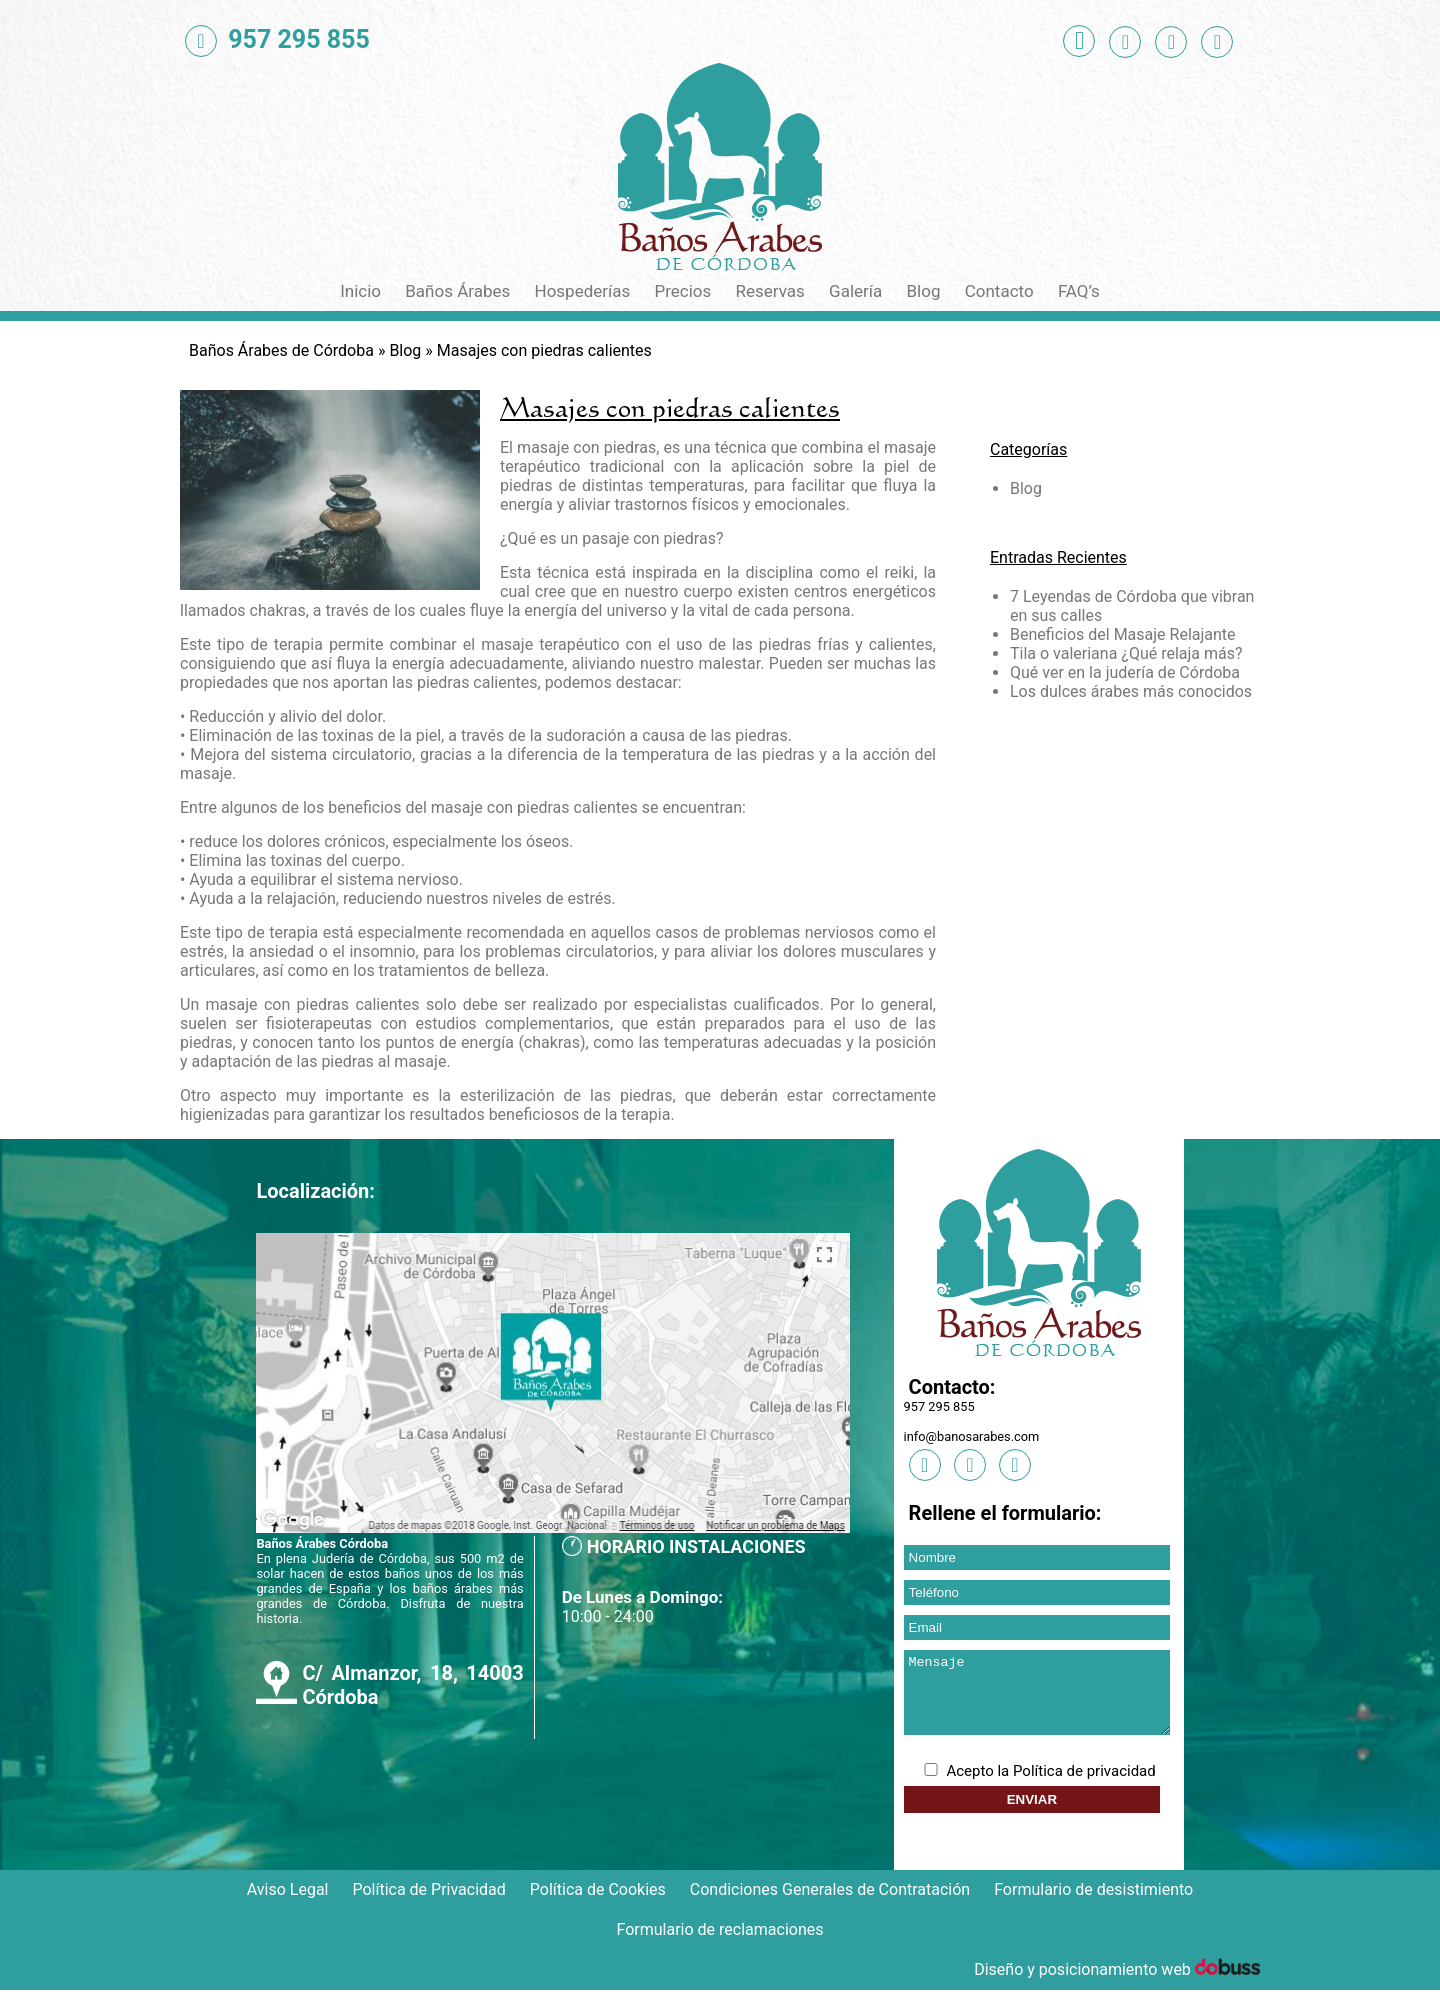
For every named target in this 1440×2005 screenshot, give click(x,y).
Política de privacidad (1084, 1786)
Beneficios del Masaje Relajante (1123, 634)
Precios (682, 291)
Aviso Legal (288, 1904)
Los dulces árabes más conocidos (1131, 691)
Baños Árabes (457, 291)
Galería (855, 291)
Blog (924, 291)
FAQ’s (1079, 291)
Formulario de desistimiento (1093, 1904)
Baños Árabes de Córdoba (281, 350)
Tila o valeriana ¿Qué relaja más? (1126, 653)
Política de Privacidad (428, 1904)
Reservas (770, 291)
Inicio (360, 291)
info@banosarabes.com (972, 1436)
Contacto (999, 291)
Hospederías (583, 291)
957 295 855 (939, 1406)
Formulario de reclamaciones (720, 1944)
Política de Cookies (598, 1904)
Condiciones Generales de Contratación (830, 1904)
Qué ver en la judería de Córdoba (1125, 672)
